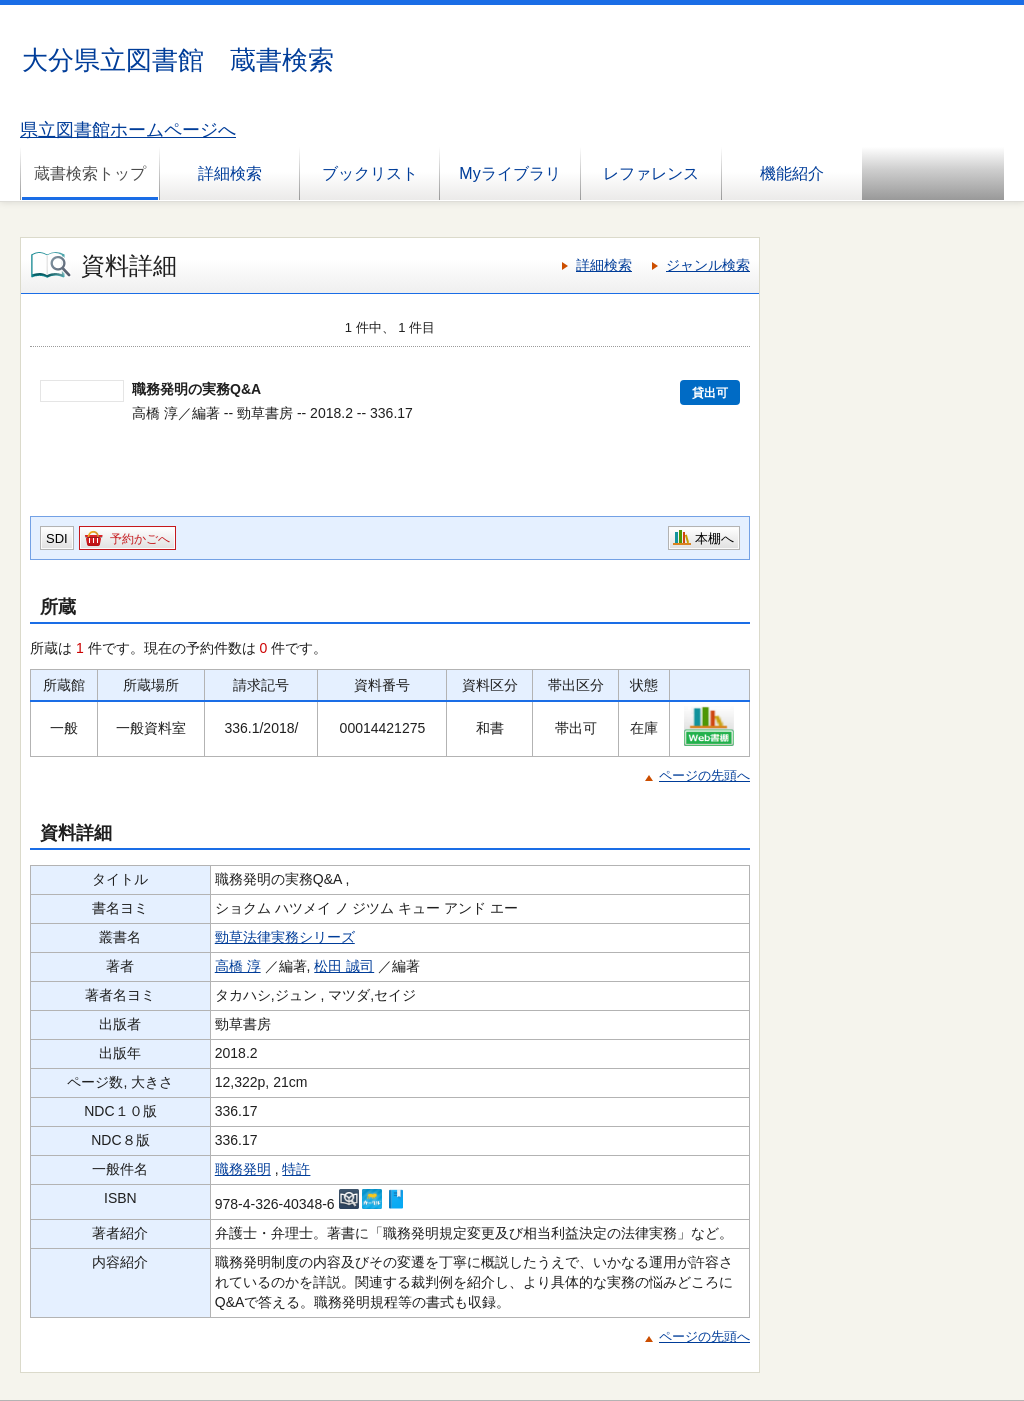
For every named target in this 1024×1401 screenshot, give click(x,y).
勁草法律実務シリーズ (285, 937)
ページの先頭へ (704, 775)
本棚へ (714, 538)
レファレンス (651, 173)
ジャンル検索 (708, 265)
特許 (296, 1169)
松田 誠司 (344, 966)
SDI (57, 538)
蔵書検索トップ (90, 173)
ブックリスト (370, 173)
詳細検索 (230, 173)
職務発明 (243, 1169)
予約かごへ (140, 539)
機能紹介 (792, 173)
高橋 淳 (238, 966)
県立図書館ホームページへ (128, 130)
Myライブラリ (509, 173)
